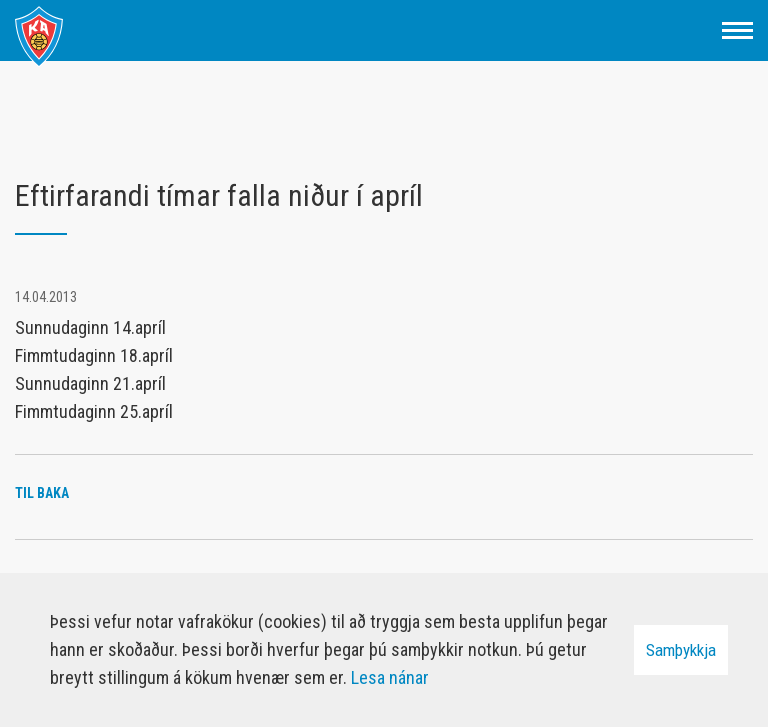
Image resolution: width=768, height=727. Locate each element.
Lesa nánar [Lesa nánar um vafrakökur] (390, 677)
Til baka (42, 493)
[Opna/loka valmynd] (737, 30)
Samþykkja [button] (681, 650)
